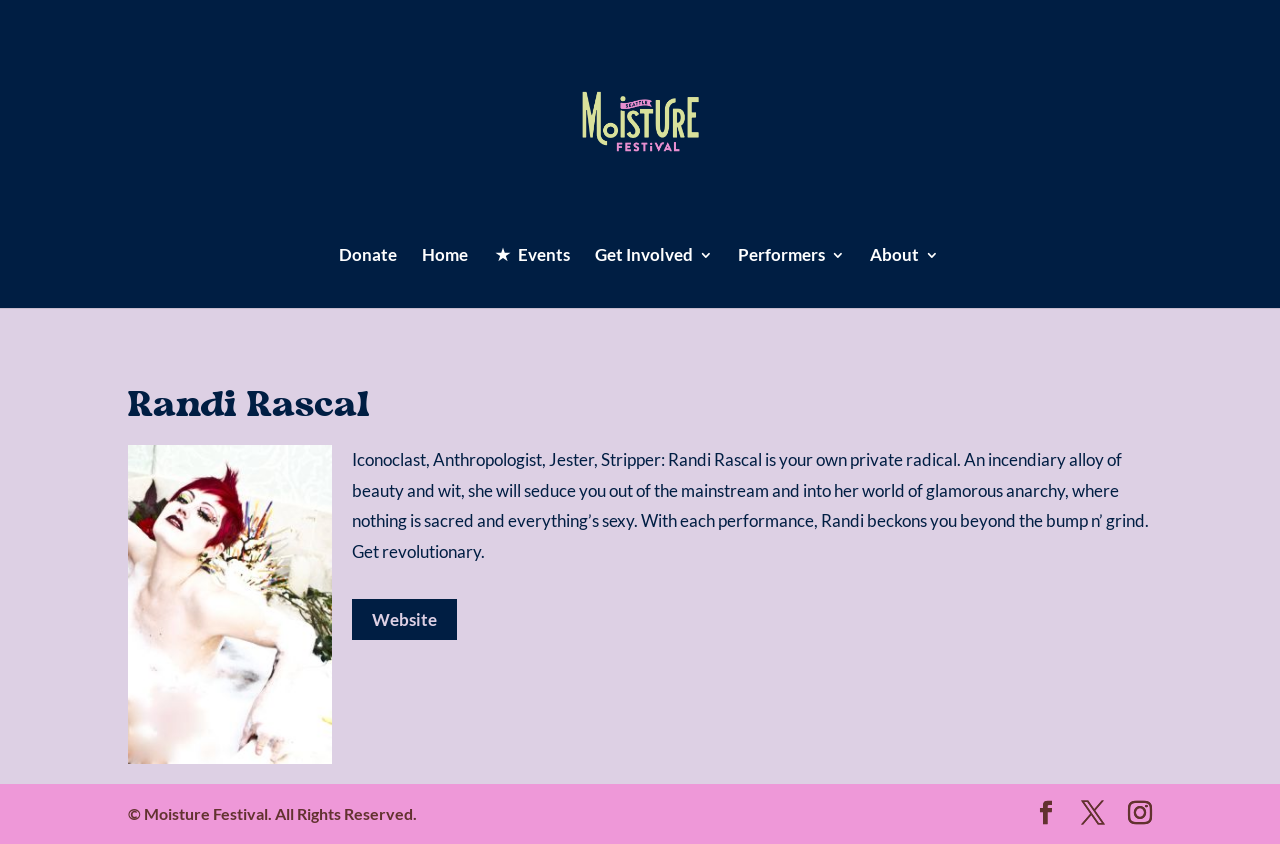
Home (445, 256)
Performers (781, 256)
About (894, 256)
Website (404, 619)
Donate (368, 256)
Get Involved (644, 256)
